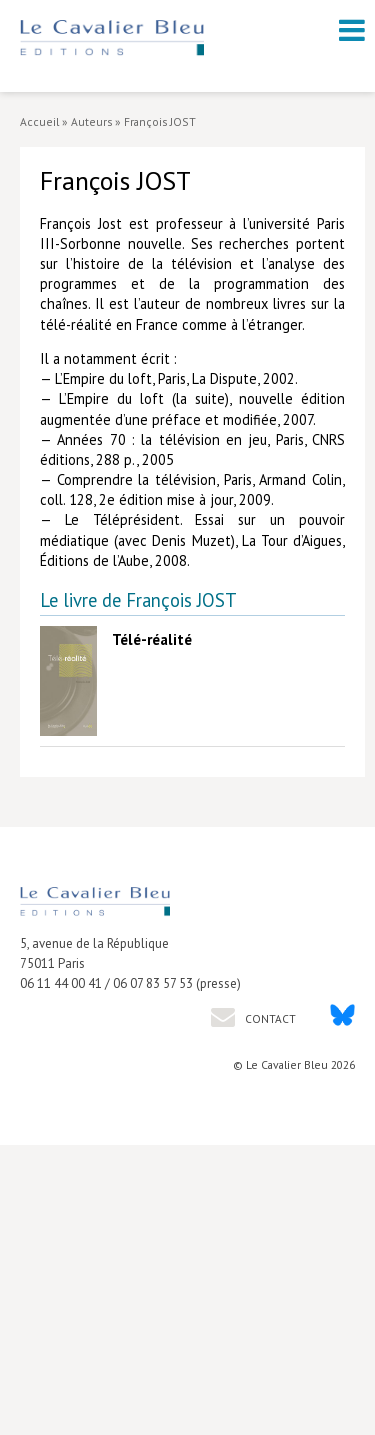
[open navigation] (352, 30)
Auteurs (91, 121)
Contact (269, 1018)
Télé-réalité (152, 639)
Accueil (39, 121)
